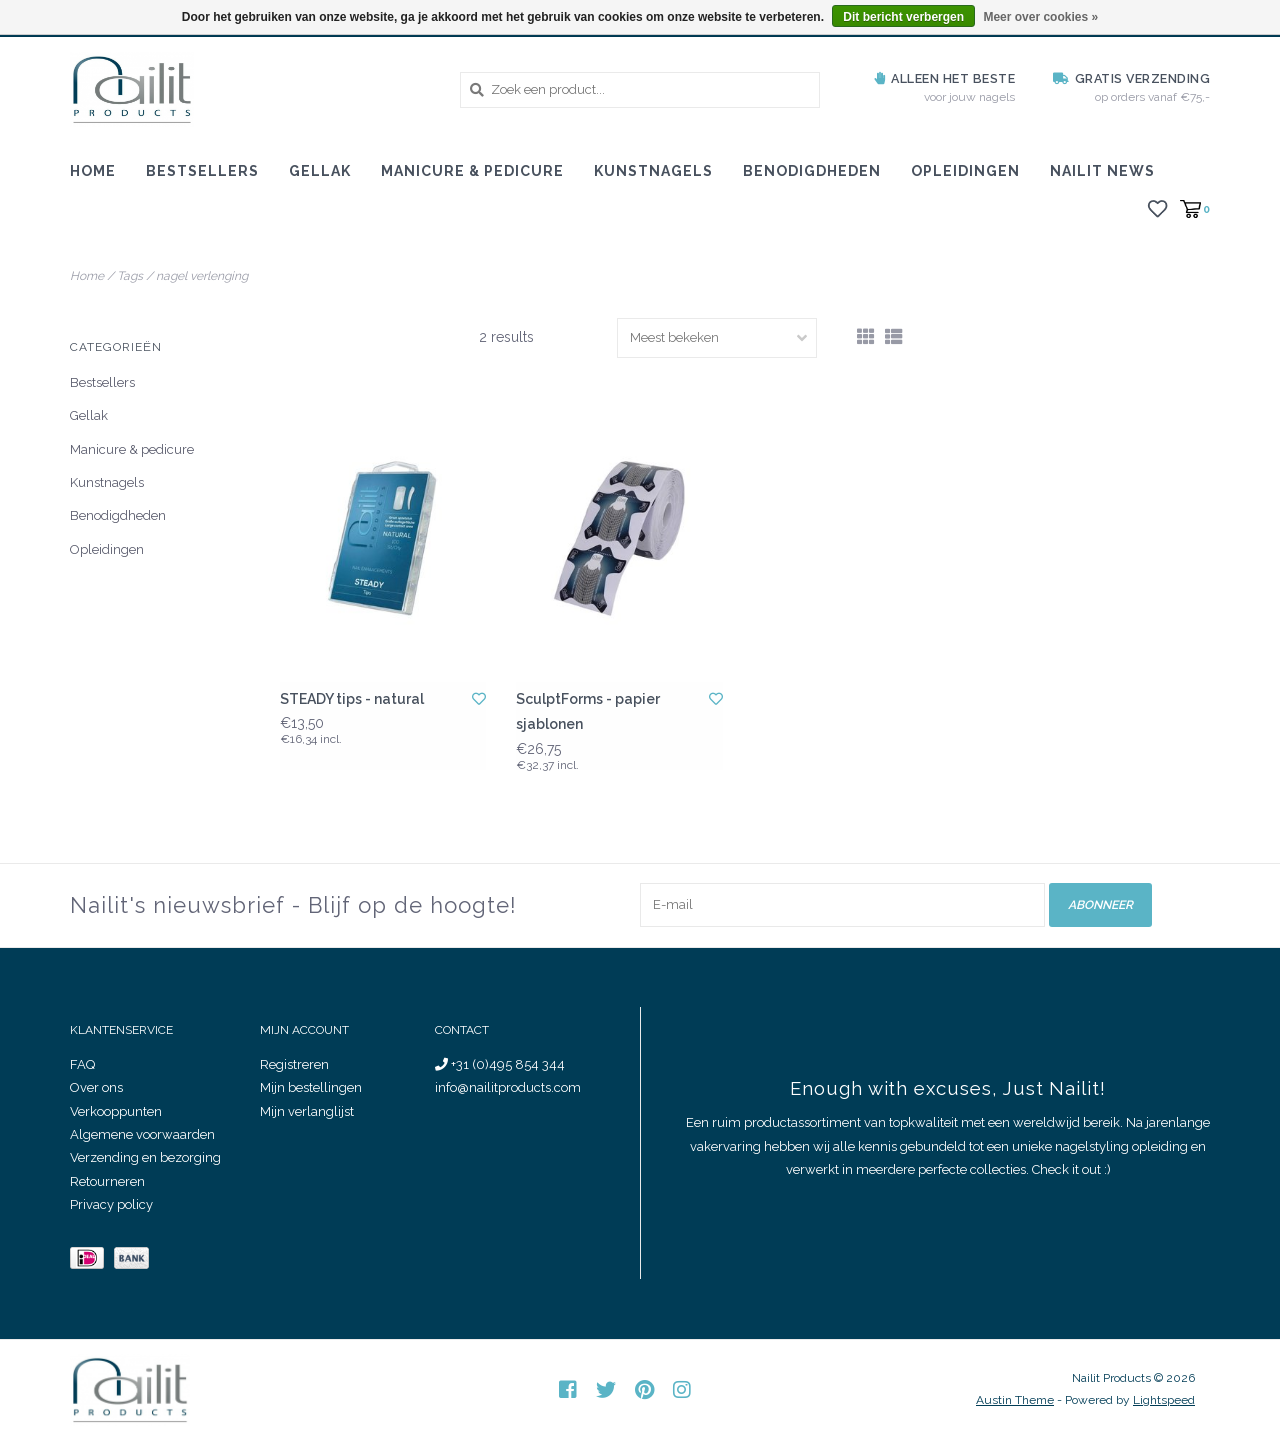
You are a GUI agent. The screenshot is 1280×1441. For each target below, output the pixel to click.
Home (93, 171)
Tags (130, 276)
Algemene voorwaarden (142, 1134)
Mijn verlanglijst (307, 1110)
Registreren (294, 1064)
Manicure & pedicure (472, 171)
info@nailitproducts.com (508, 1087)
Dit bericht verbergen (903, 17)
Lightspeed (1164, 1400)
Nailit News (1102, 171)
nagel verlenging (202, 276)
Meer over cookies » (1040, 17)
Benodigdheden (812, 171)
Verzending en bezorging (145, 1157)
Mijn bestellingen (311, 1087)
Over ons (96, 1087)
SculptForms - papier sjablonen (588, 711)
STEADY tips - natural (352, 699)
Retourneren (107, 1181)
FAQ (82, 1064)
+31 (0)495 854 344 (500, 1064)
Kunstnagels (653, 171)
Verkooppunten (116, 1110)
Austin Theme (1015, 1400)
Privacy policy (111, 1204)
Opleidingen (965, 171)
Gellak (320, 171)
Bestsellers (202, 171)
